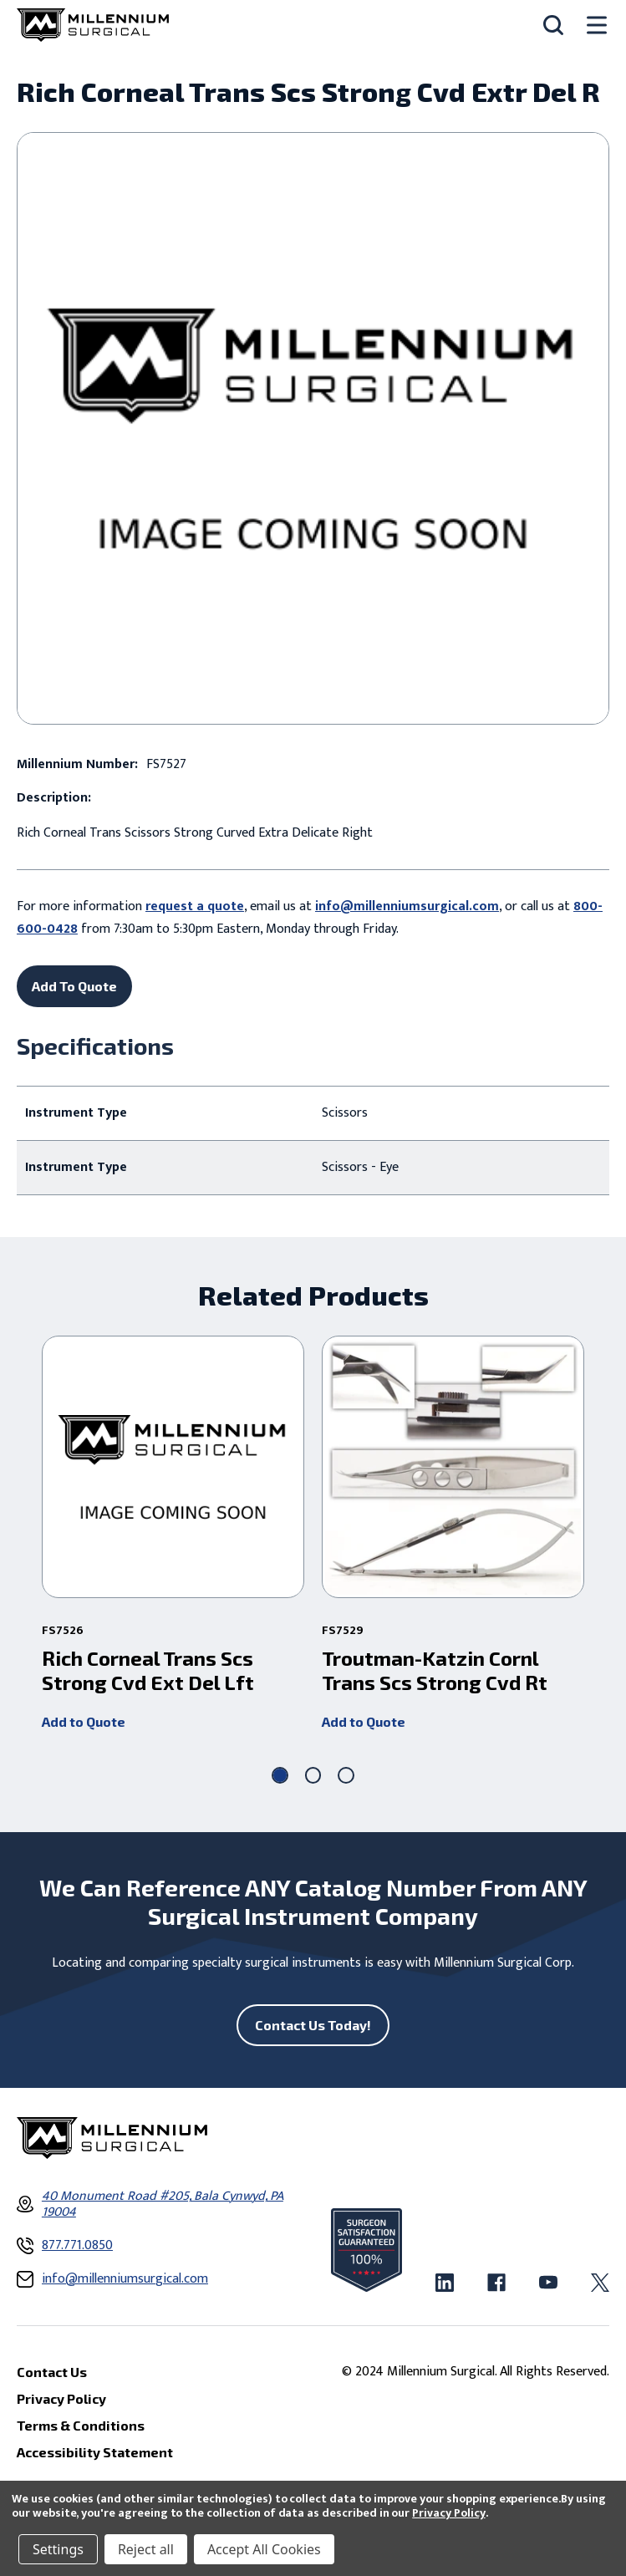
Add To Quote (74, 986)
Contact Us (52, 2372)
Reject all (146, 2549)
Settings (58, 2549)
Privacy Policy (448, 2513)
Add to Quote (83, 1721)
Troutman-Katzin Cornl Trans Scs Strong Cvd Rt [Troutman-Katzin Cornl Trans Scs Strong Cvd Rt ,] (434, 1670)
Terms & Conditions (81, 2425)
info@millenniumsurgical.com (407, 906)
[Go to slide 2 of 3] (313, 1775)
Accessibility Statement (95, 2452)
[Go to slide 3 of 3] (346, 1775)
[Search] (553, 25)
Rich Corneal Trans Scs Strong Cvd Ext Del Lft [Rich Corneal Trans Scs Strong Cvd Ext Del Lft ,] (148, 1670)
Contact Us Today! (313, 2025)
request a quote (194, 906)
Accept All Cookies (264, 2549)
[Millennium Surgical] (93, 25)
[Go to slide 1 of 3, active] (280, 1775)
